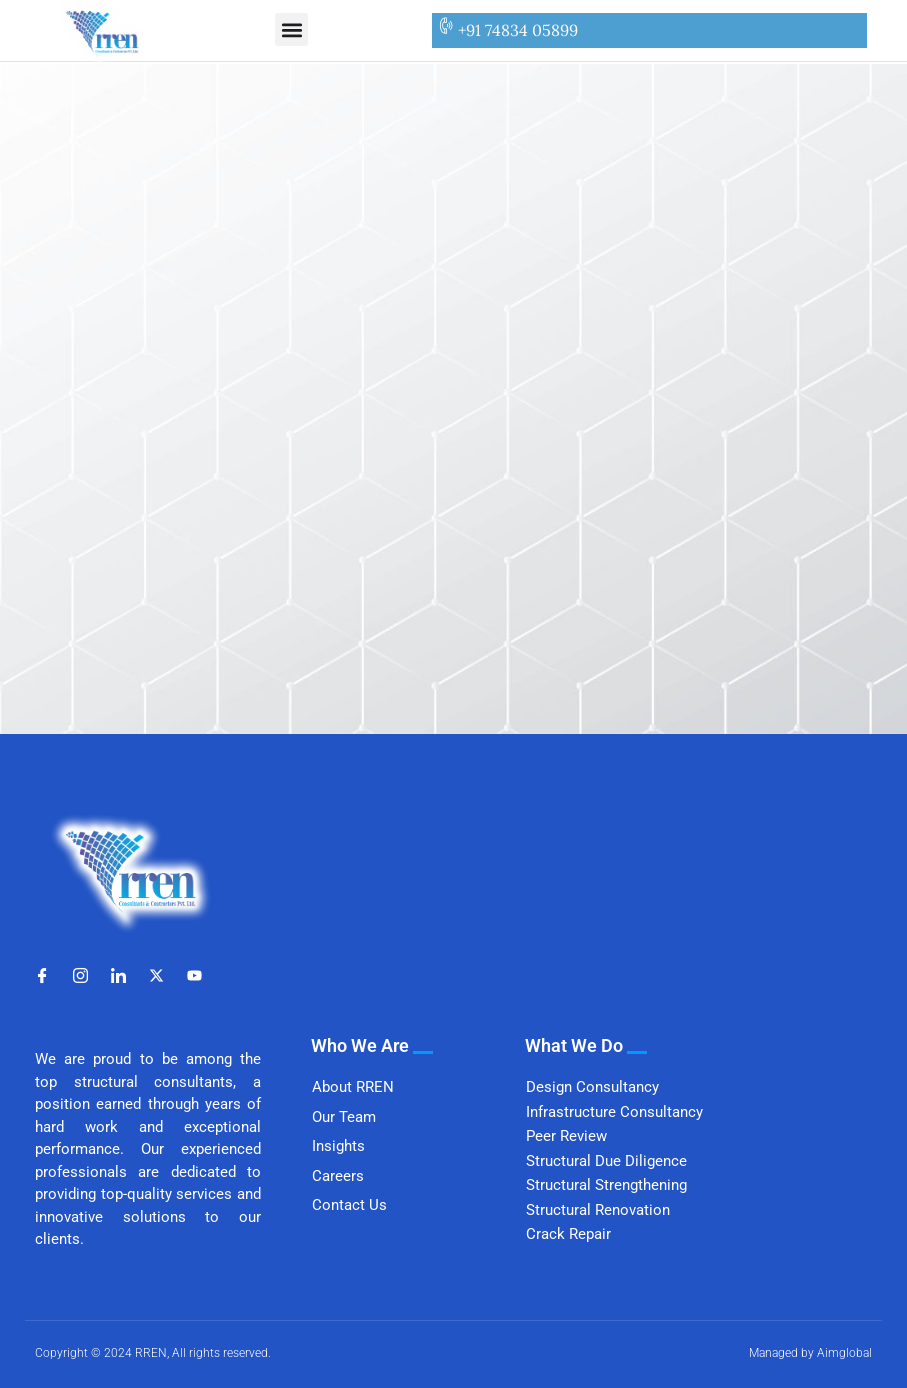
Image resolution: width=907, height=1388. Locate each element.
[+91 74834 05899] (445, 26)
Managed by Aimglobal (810, 1353)
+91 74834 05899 (518, 30)
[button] (291, 29)
